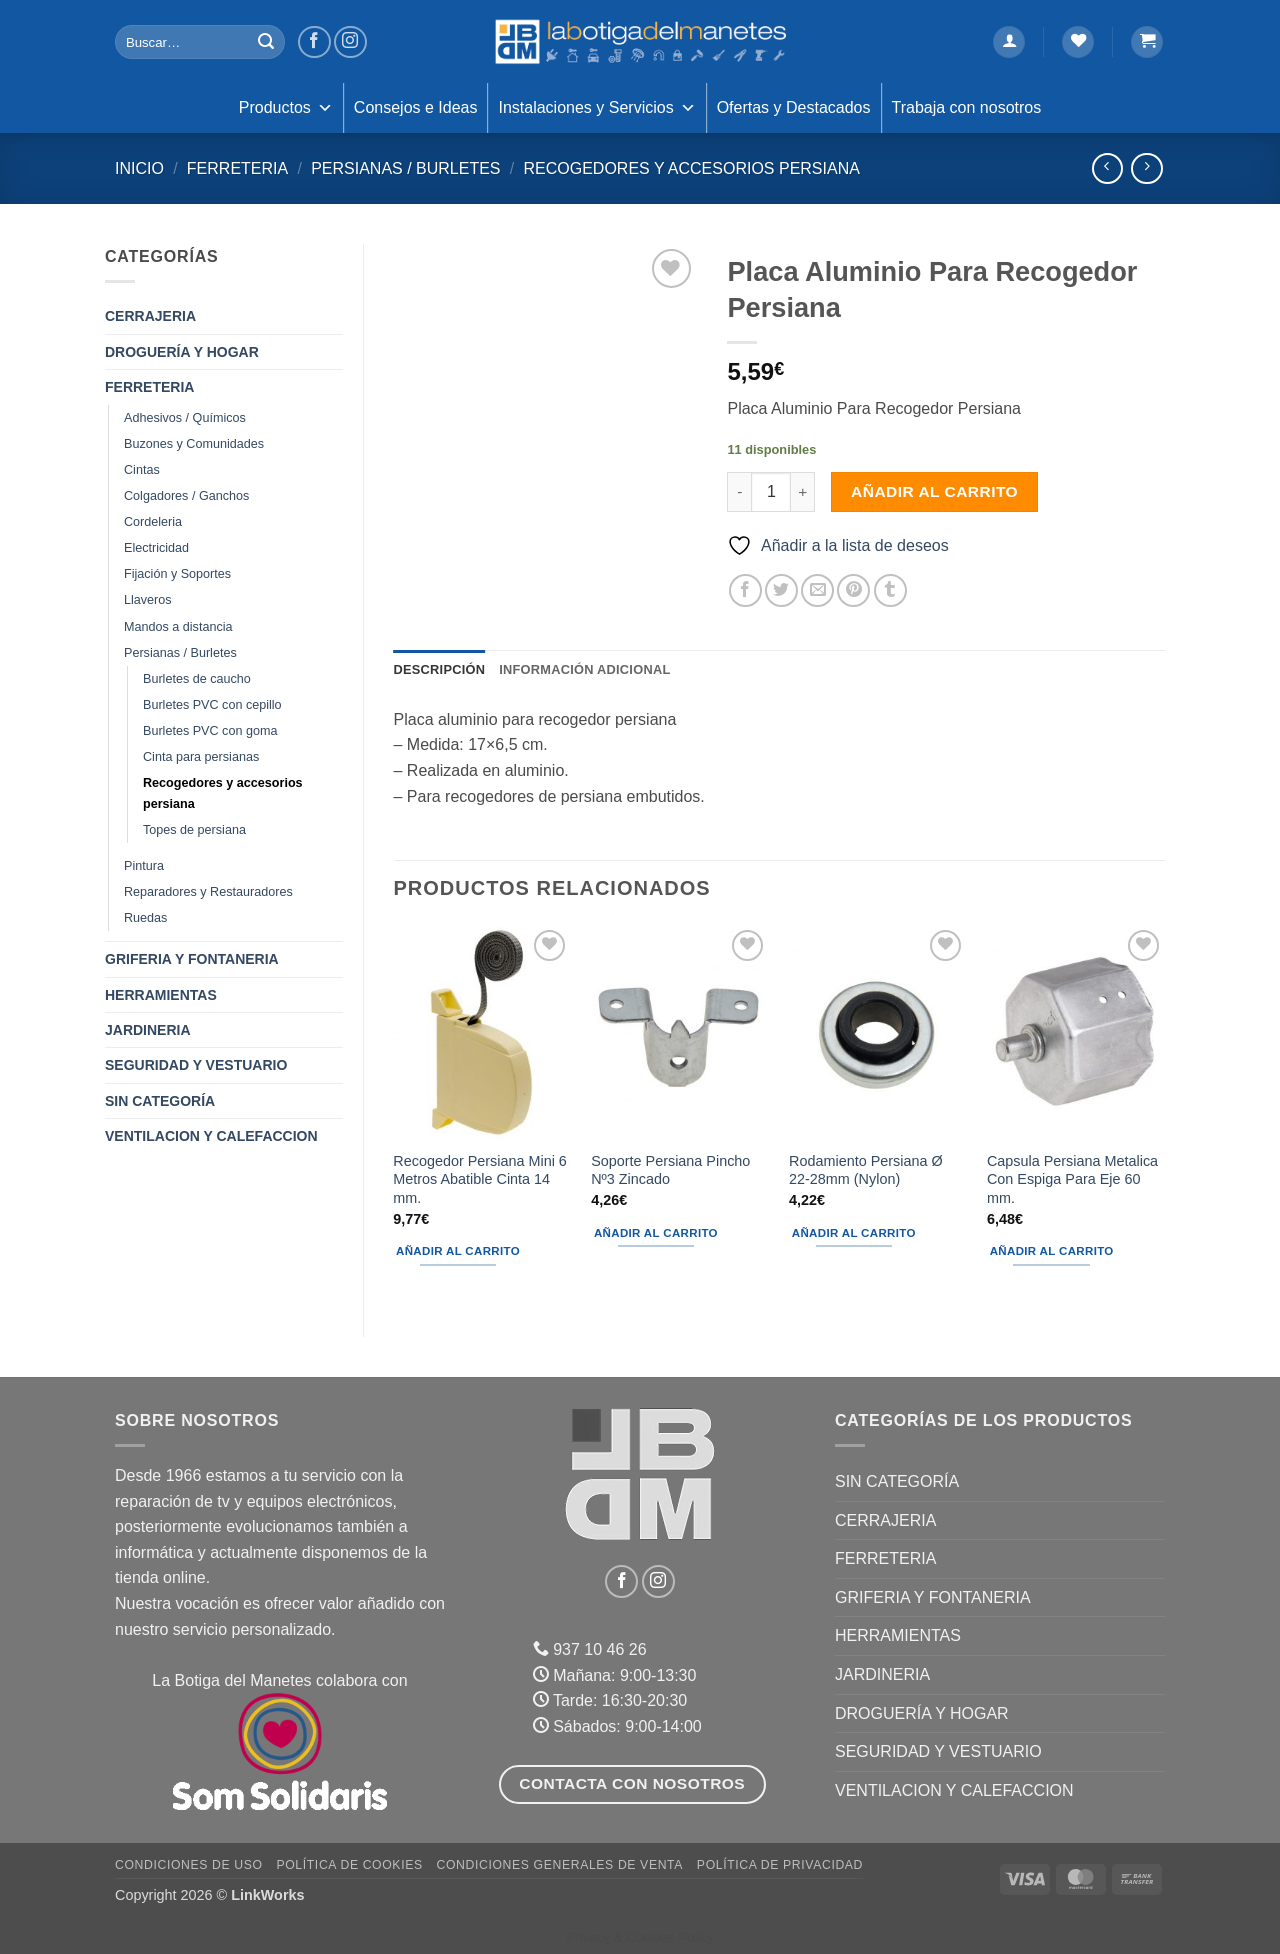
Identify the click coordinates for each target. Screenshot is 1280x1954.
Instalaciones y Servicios (596, 108)
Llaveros (148, 600)
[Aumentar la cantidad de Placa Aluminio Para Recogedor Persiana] (803, 492)
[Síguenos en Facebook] (314, 42)
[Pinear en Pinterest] (853, 590)
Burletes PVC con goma (210, 731)
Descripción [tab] (440, 669)
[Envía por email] (817, 590)
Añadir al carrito (934, 491)
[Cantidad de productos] (771, 492)
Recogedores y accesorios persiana (691, 168)
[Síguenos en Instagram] (350, 42)
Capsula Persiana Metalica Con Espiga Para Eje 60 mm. (1072, 1179)
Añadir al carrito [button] (458, 1251)
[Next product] (1107, 168)
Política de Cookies (349, 1865)
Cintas (142, 470)
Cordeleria (153, 522)
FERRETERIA (237, 168)
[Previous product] (1146, 168)
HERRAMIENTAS (161, 995)
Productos (286, 108)
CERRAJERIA (150, 316)
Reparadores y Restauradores (208, 892)
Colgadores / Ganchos (186, 496)
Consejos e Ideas (416, 107)
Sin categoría (160, 1101)
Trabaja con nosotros (967, 107)
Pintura (144, 866)
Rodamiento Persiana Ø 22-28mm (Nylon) (866, 1170)
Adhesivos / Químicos (185, 418)
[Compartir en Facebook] (745, 590)
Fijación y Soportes (177, 574)
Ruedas (145, 918)
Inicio (139, 168)
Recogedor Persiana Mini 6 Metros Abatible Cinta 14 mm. (480, 1179)
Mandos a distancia (178, 627)
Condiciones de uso (189, 1865)
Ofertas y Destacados (794, 107)
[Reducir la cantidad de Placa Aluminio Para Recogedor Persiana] (739, 492)
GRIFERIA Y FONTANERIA (192, 959)
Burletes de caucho (197, 679)
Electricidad (156, 548)
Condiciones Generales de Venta (560, 1865)
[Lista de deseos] (1078, 42)
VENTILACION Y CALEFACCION (211, 1136)
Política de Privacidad (780, 1865)
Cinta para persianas (201, 757)
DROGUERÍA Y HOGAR (182, 352)
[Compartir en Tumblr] (890, 590)
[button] (1009, 42)
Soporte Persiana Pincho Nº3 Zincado (670, 1170)
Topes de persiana (194, 830)
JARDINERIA (148, 1030)
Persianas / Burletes (405, 168)
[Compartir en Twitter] (781, 590)
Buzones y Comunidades (194, 444)
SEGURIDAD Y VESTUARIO (196, 1065)
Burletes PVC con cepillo (212, 705)
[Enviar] (266, 42)
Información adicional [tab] (584, 669)
